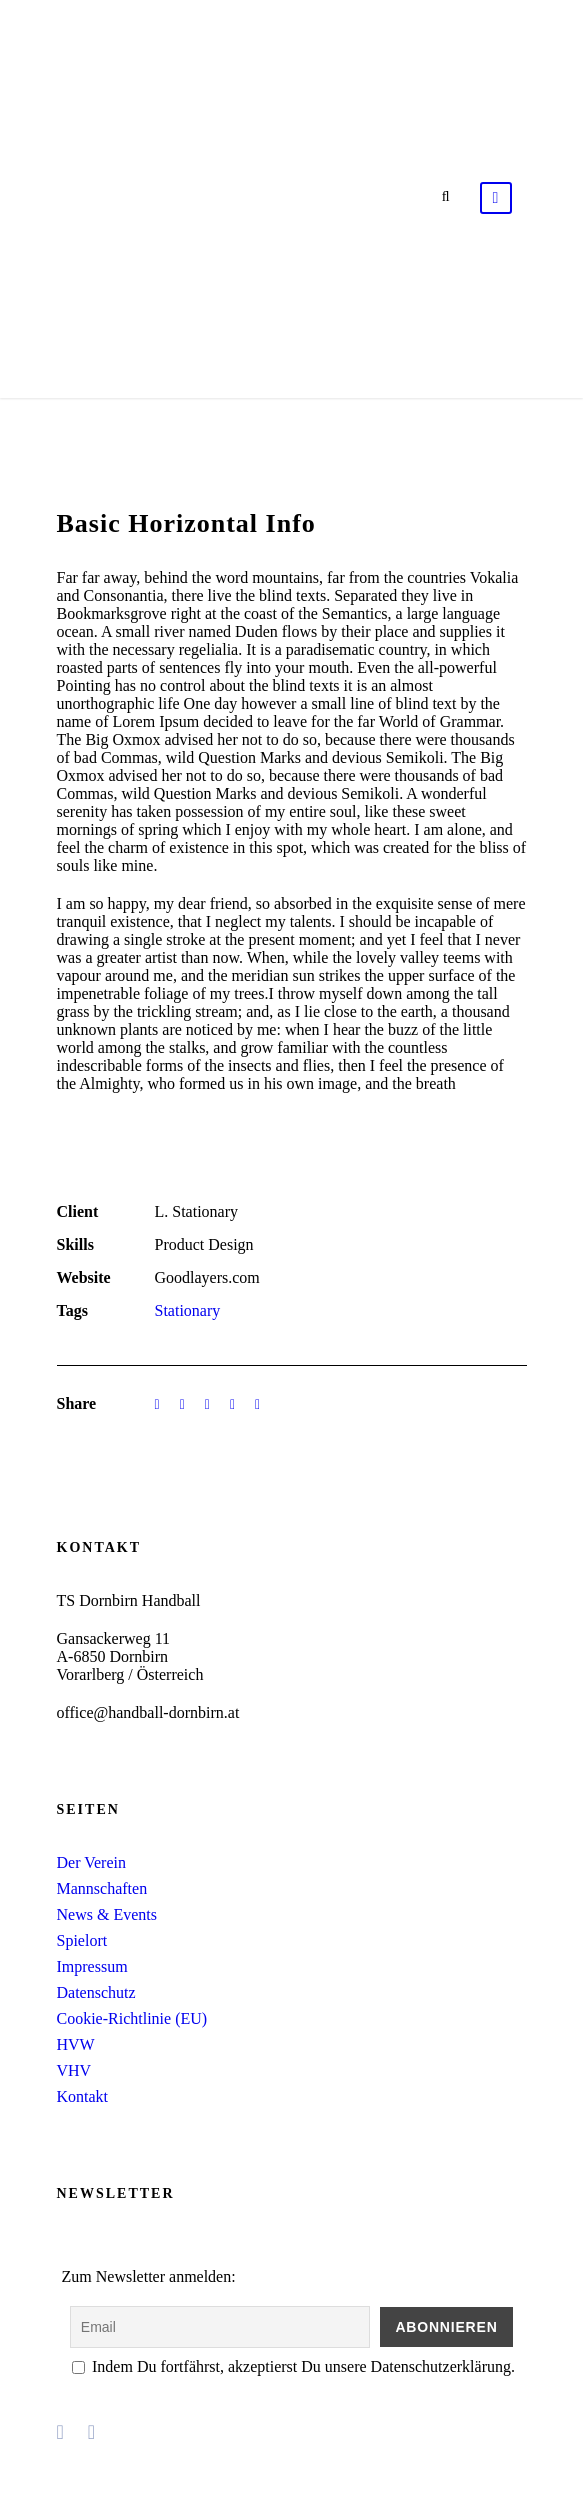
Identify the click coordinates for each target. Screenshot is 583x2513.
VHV (74, 2070)
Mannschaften (102, 1888)
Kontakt (83, 2096)
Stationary (188, 1310)
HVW (76, 2044)
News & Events (107, 1914)
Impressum (92, 1966)
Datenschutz (96, 1992)
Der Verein (91, 1862)
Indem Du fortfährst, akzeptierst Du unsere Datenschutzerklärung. (293, 2366)
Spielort (82, 1940)
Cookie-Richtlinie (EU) (132, 2018)
